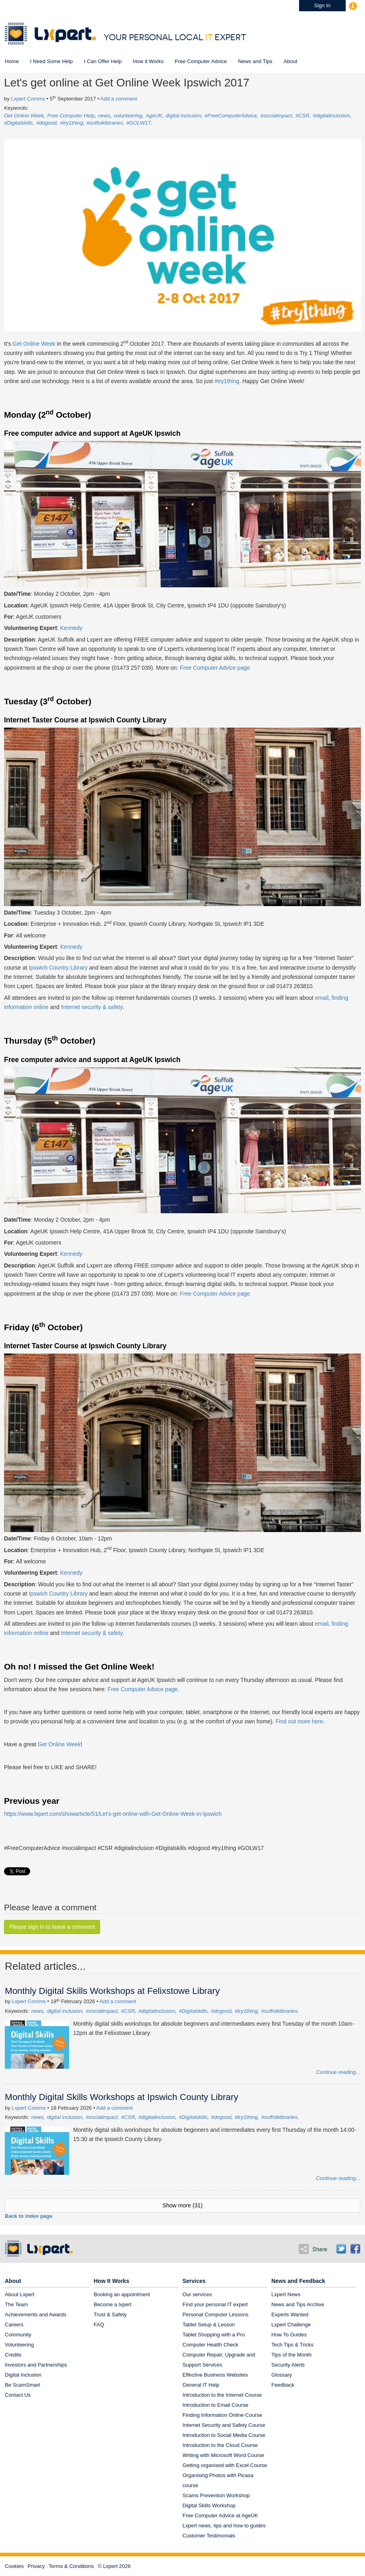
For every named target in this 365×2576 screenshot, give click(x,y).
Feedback (282, 2385)
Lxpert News (285, 2294)
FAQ (99, 2325)
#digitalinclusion (331, 116)
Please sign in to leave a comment (52, 1927)
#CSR (302, 116)
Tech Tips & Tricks (292, 2345)
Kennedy (71, 628)
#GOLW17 (138, 123)
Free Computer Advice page (215, 668)
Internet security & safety (92, 1007)
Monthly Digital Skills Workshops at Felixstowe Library (112, 1991)
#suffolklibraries (104, 123)
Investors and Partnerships (36, 2365)
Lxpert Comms (28, 99)
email (321, 998)
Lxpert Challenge (291, 2325)
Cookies (14, 2566)
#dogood (46, 123)
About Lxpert (20, 2294)
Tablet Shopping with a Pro (213, 2335)
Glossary (281, 2375)
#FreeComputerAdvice (231, 116)
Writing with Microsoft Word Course (223, 2455)
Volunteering (19, 2345)
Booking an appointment (122, 2294)
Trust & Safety (110, 2314)
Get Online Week (24, 116)
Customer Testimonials (208, 2536)
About (290, 61)
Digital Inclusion (23, 2375)
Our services (197, 2294)
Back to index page (28, 2216)
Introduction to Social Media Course (223, 2435)
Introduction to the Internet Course (222, 2395)
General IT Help (200, 2385)
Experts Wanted (289, 2314)
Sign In (322, 5)
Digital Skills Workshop (209, 2505)
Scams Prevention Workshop (216, 2495)
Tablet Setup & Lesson (208, 2325)
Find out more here (299, 1721)
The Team (16, 2304)
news (104, 116)
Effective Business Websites (215, 2375)
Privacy (36, 2566)
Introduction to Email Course (215, 2405)
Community (18, 2335)
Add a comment (118, 99)
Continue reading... (338, 2072)
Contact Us (18, 2395)
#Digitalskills (18, 123)
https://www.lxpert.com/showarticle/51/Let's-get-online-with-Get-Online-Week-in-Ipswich (113, 1814)
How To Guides (289, 2335)
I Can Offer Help (103, 61)
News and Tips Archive (297, 2304)
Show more (182, 2205)
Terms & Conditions (71, 2566)
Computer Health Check (210, 2345)
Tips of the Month (291, 2355)
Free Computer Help (70, 116)
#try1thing (71, 123)
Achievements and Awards (35, 2314)
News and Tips (255, 61)
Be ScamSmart (22, 2385)
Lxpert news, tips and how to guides (224, 2526)
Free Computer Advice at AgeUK (220, 2515)
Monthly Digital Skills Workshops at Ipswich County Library (121, 2097)
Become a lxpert (112, 2304)
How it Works (148, 61)
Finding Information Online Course (222, 2415)
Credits (13, 2355)
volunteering (128, 116)
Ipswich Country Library (58, 967)
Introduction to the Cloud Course (220, 2445)
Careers (14, 2325)
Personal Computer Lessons (215, 2314)
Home (12, 61)
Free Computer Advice (201, 61)
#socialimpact (276, 116)
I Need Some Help (51, 61)
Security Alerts (288, 2365)
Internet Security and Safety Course (223, 2425)
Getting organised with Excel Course (224, 2465)
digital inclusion (183, 116)
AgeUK (154, 116)
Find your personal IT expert (215, 2304)
